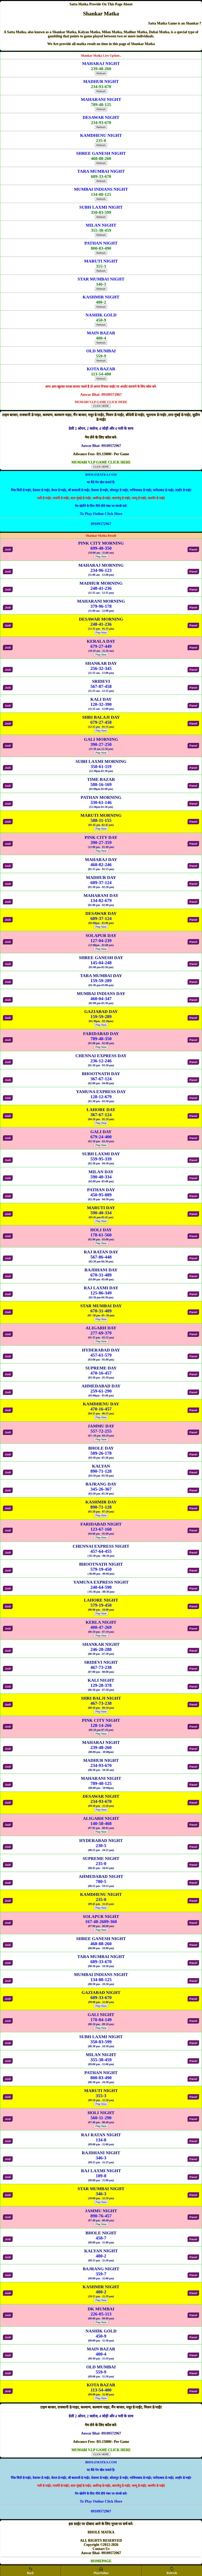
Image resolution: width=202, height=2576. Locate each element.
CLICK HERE (101, 405)
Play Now (101, 556)
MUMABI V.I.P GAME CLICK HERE (101, 403)
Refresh (101, 73)
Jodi (8, 549)
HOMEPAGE (101, 2561)
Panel (193, 549)
